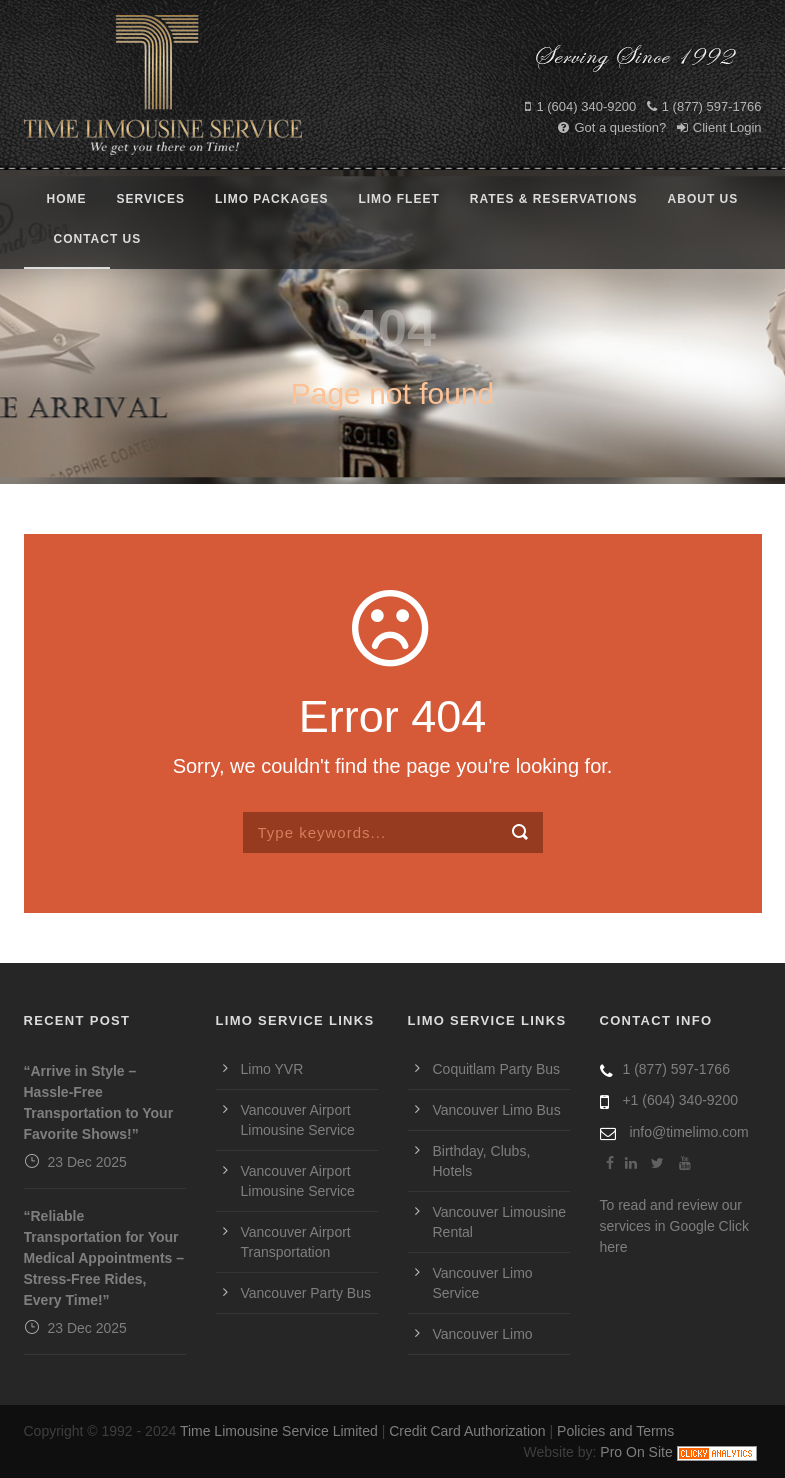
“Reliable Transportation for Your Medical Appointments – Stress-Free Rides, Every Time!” (104, 1258)
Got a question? (612, 127)
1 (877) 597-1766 (704, 106)
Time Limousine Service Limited (279, 1431)
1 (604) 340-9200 (580, 106)
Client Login (719, 127)
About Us (703, 199)
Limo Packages (271, 199)
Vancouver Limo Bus (497, 1110)
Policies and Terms (615, 1431)
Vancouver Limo (483, 1334)
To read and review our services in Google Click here (674, 1226)
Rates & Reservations (554, 199)
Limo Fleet (398, 199)
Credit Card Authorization (467, 1431)
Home (67, 199)
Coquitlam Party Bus (497, 1069)
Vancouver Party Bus (306, 1293)
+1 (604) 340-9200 (680, 1100)
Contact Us (98, 239)
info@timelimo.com (688, 1132)
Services (151, 199)
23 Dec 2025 (87, 1162)
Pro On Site (636, 1452)
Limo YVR (272, 1069)
